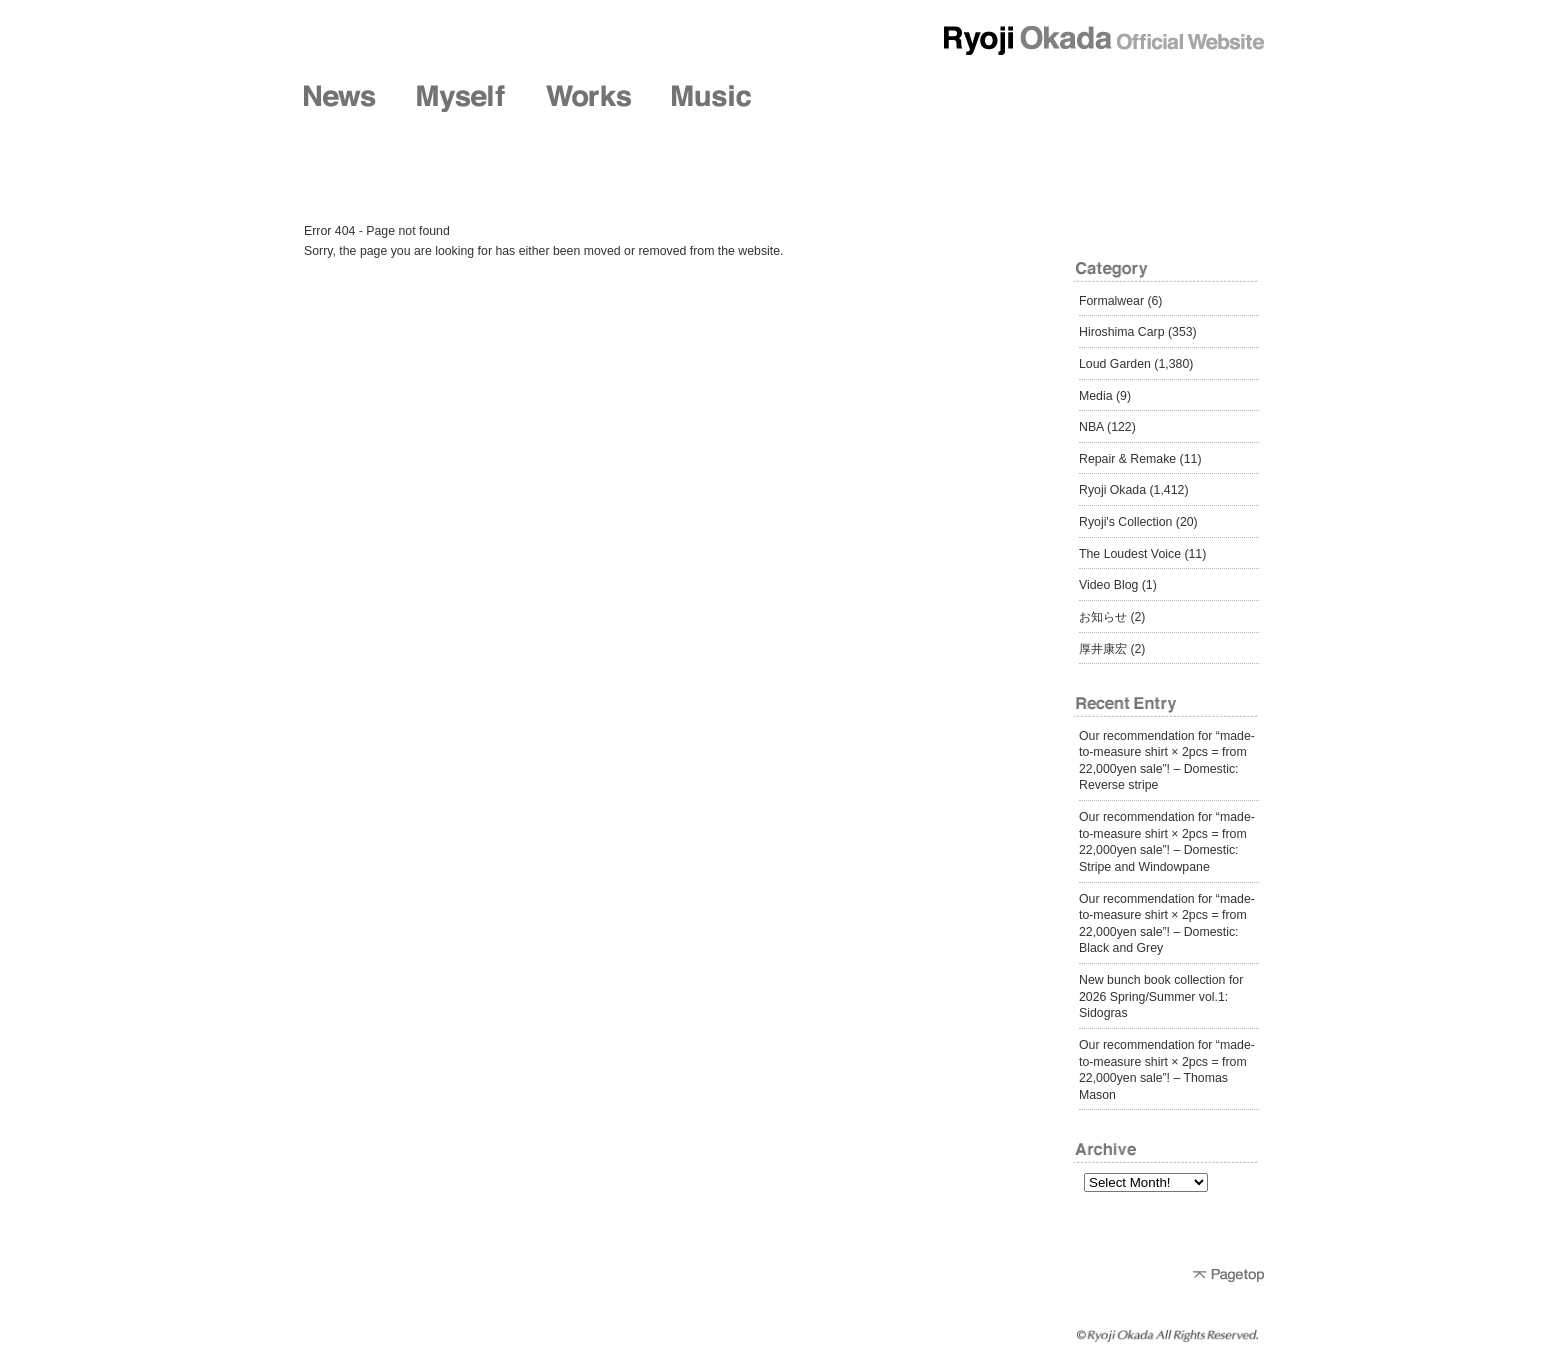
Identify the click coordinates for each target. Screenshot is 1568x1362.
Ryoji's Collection (1125, 522)
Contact (1212, 98)
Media (1096, 396)
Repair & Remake (1127, 459)
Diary (1081, 98)
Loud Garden (1115, 364)
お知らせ (1103, 617)
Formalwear (1111, 301)
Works (588, 98)
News (340, 98)
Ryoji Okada (1112, 490)
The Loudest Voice (1130, 554)
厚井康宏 (1103, 649)
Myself (461, 98)
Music (711, 98)
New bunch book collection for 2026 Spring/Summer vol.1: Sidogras (1161, 996)
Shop (827, 98)
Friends (953, 98)
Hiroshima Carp (1122, 332)
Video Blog (1108, 585)
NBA (1091, 427)
